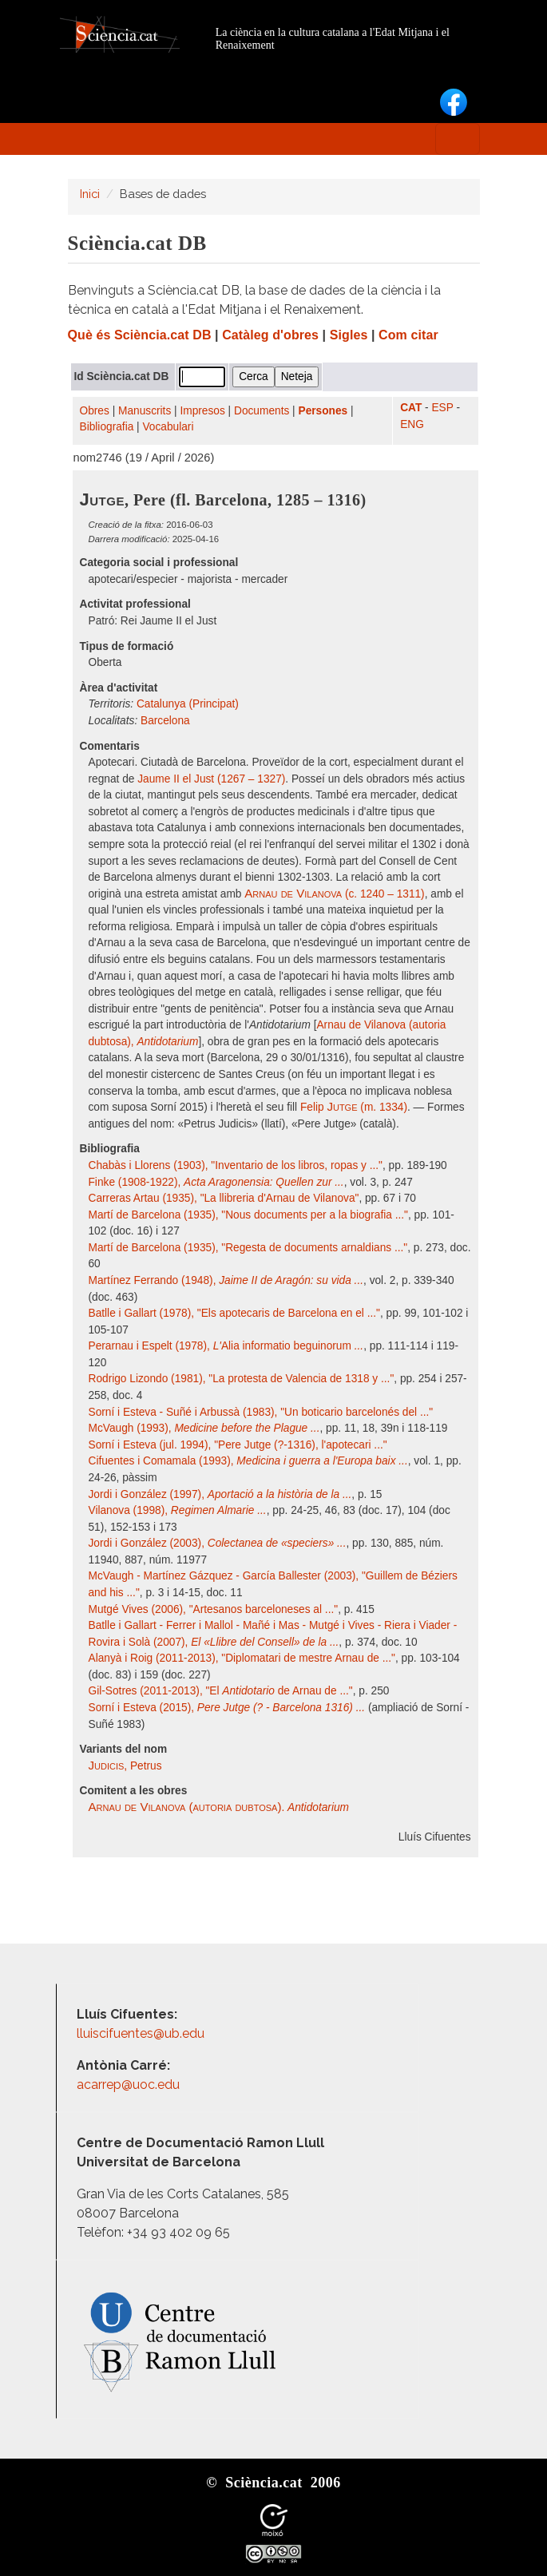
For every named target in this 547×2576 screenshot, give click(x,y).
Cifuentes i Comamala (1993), (248, 1461)
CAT (411, 408)
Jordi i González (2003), (218, 1543)
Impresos (202, 411)
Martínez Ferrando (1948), (226, 1280)
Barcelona (165, 721)
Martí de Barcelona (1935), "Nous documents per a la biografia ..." (248, 1215)
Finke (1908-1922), (216, 1182)
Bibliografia (107, 427)
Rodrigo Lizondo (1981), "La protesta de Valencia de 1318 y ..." (241, 1379)
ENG (412, 424)
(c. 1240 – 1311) (334, 894)
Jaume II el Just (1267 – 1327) (211, 779)
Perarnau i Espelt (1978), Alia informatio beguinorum (226, 1346)
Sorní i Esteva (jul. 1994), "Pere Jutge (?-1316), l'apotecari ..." (238, 1445)
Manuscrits (144, 411)
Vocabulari (167, 427)
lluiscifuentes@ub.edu (142, 2033)
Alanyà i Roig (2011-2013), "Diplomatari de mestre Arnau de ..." (242, 1658)
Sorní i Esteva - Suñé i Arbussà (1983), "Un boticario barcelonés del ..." (261, 1412)
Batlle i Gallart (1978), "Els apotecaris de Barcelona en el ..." (234, 1313)
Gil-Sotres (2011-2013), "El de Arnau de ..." (221, 1691)
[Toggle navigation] (457, 139)
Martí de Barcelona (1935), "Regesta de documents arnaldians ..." (248, 1248)
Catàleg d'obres (270, 335)
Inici (90, 193)
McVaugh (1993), (204, 1428)
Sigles (349, 335)
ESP (442, 408)
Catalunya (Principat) (188, 704)
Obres (94, 411)
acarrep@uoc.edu (128, 2084)
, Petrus (125, 1766)
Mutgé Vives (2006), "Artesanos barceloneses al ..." (214, 1609)
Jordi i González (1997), (220, 1494)
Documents (261, 411)
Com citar (408, 335)
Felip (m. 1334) (353, 1107)
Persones (323, 411)
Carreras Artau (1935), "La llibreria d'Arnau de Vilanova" (224, 1198)
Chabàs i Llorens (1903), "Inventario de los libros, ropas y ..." (236, 1165)
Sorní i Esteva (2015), (227, 1708)
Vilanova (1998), (178, 1510)
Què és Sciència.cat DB (140, 335)
